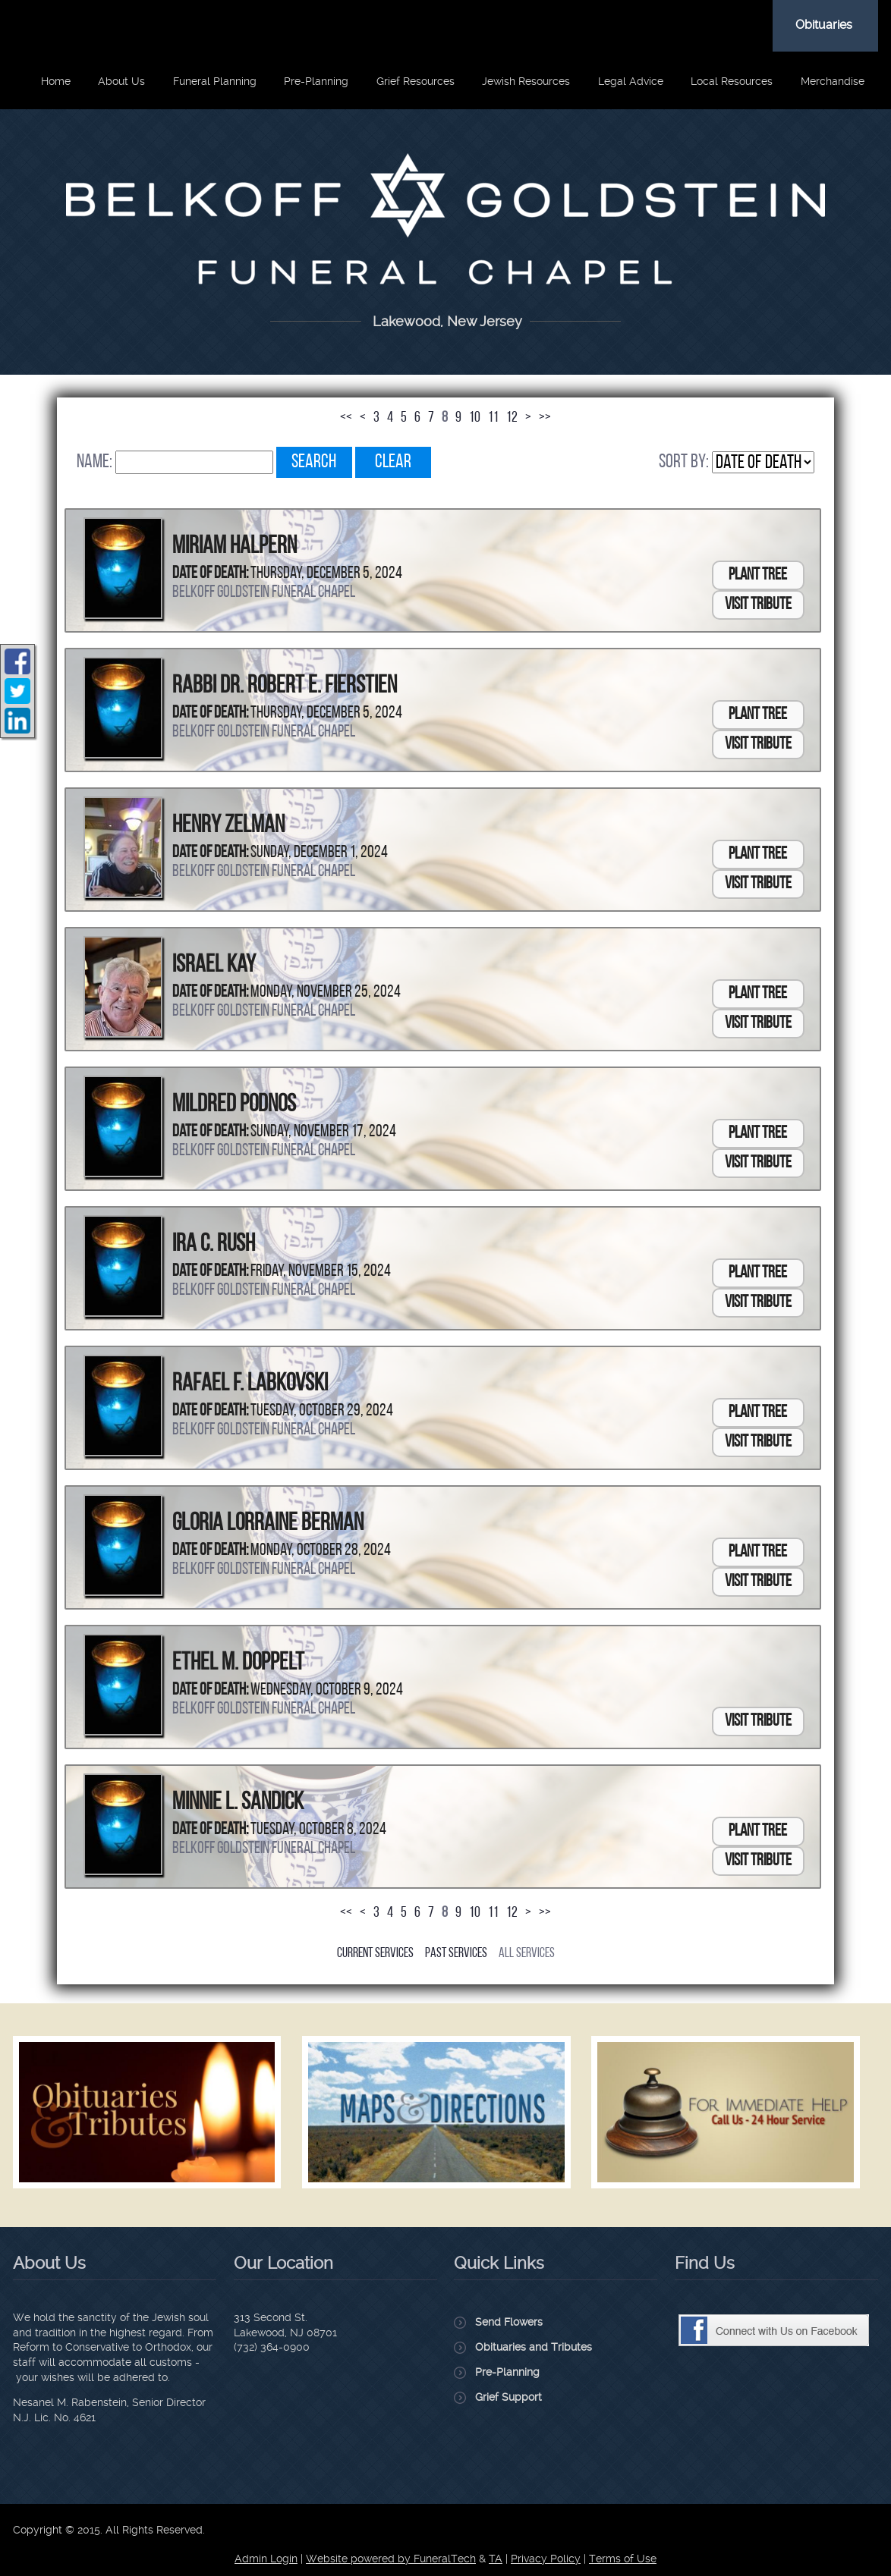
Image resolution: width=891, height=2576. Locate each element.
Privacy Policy (546, 2558)
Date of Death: (210, 574)
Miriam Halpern (234, 547)
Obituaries (823, 24)
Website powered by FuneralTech (391, 2558)
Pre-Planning (507, 2372)
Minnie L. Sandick (238, 1803)
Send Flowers (509, 2322)
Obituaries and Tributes (533, 2347)
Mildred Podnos (234, 1105)
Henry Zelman (228, 826)
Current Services (375, 1953)
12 (512, 418)
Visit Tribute (758, 605)
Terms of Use (622, 2558)
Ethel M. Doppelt (238, 1663)
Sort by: (684, 462)
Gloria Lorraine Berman (268, 1524)
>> (545, 418)
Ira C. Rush (213, 1245)
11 (493, 418)
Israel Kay (214, 965)
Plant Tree (758, 575)
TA (495, 2558)
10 (474, 418)
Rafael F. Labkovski (250, 1384)
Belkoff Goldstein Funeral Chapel (263, 593)
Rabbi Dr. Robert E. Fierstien (284, 686)
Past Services (456, 1953)
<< (346, 418)
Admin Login (266, 2558)
